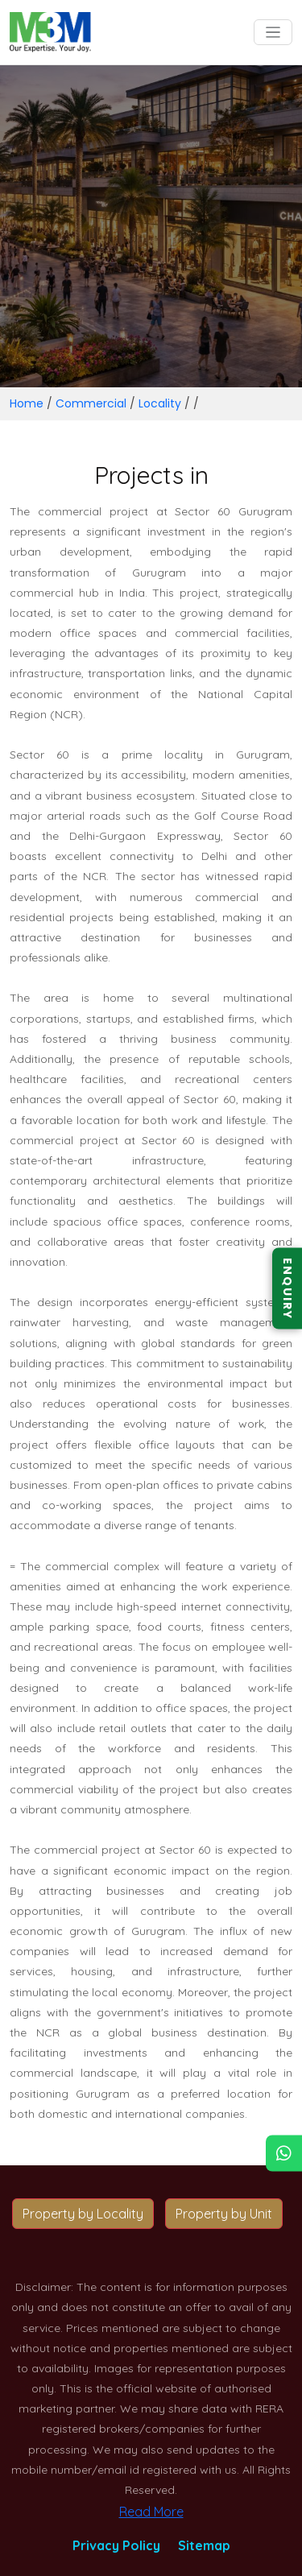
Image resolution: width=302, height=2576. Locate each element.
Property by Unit (224, 2214)
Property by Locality (83, 2214)
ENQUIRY (287, 1288)
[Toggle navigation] (273, 32)
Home (26, 403)
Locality (160, 403)
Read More (151, 2512)
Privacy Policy (116, 2545)
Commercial (91, 403)
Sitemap (204, 2545)
